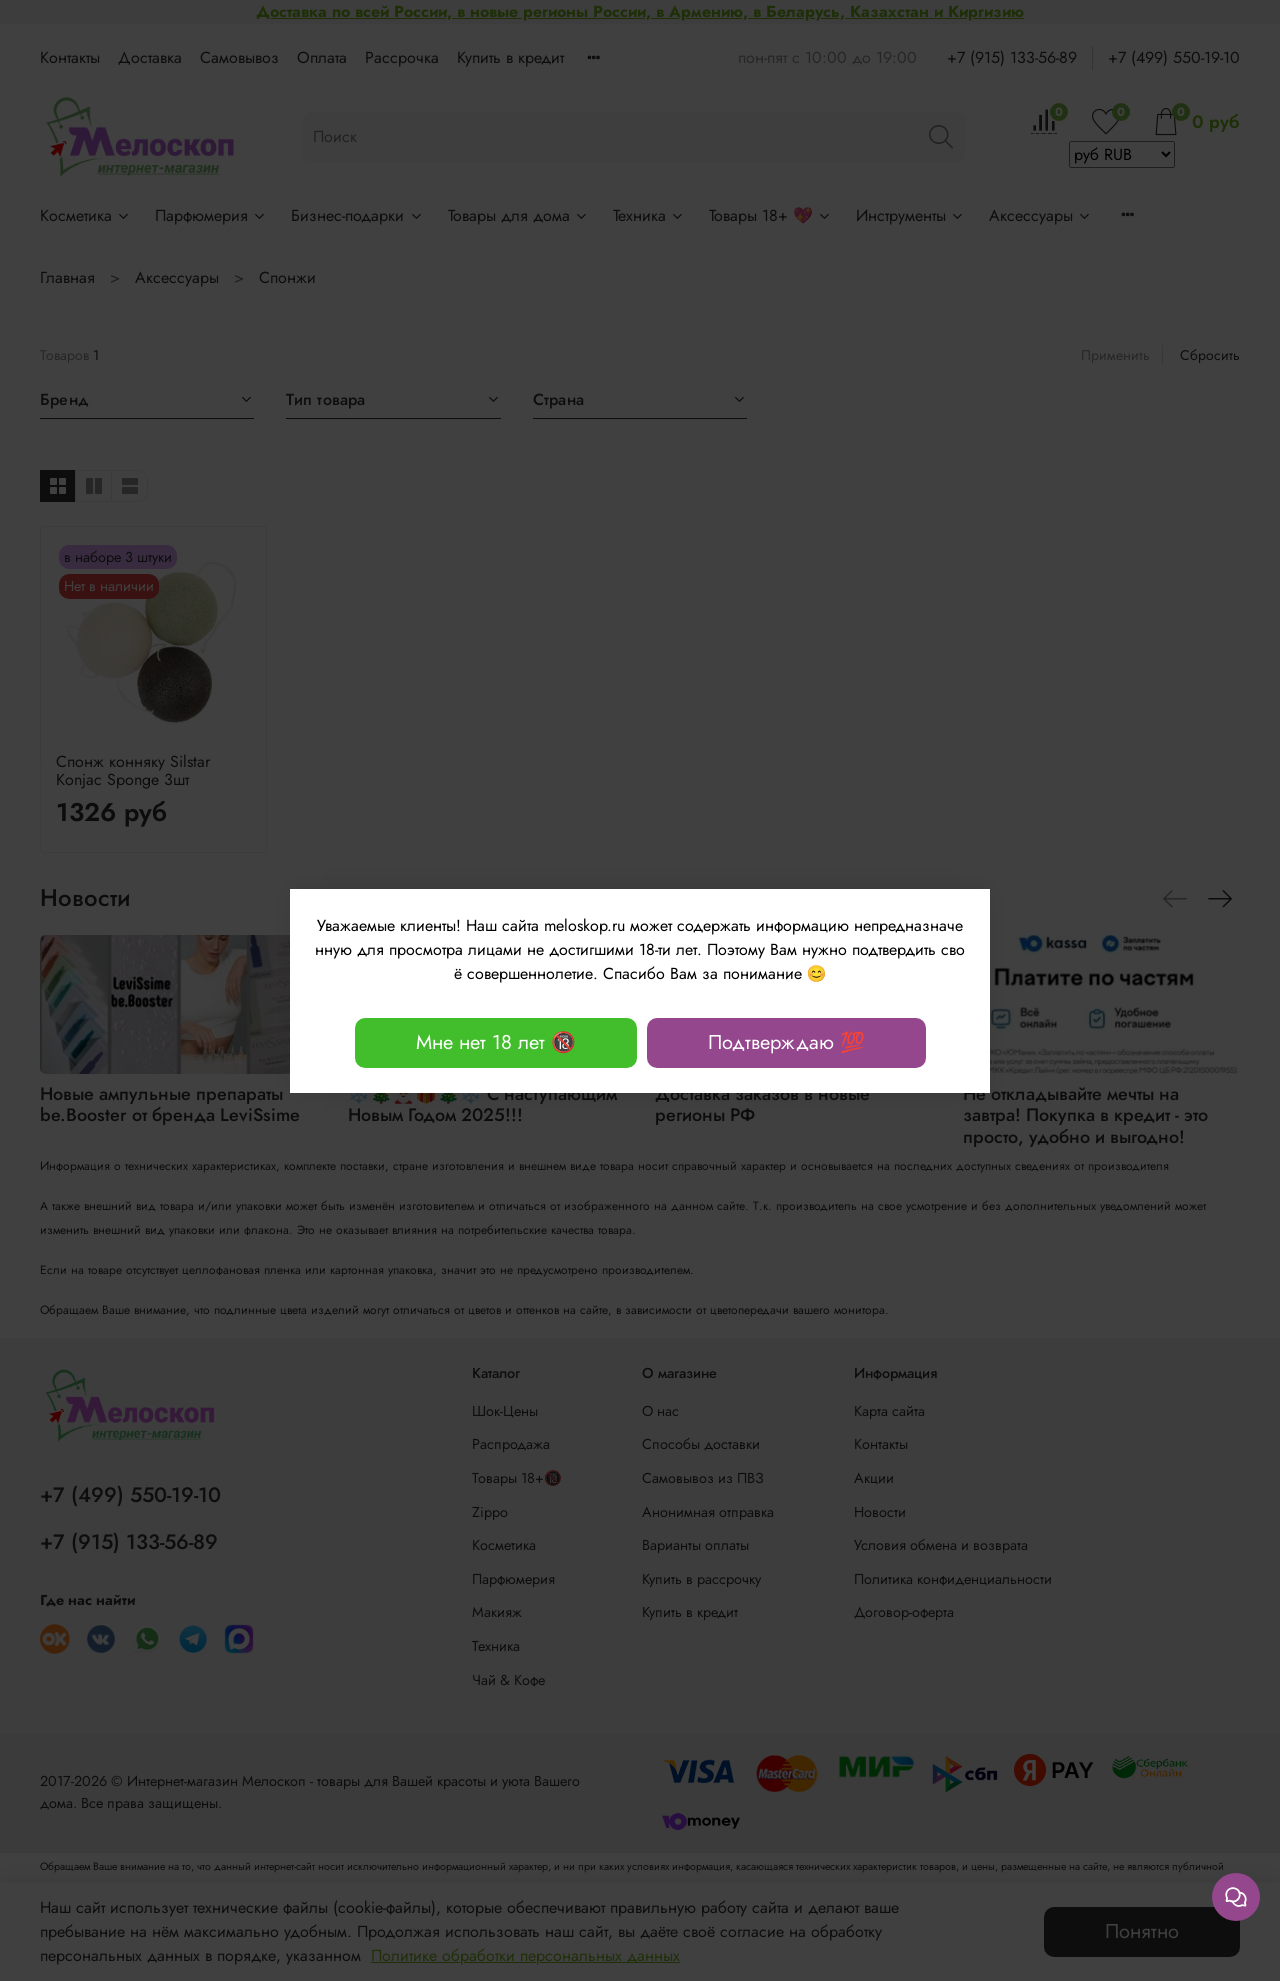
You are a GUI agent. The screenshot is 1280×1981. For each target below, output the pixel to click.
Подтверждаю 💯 (786, 1042)
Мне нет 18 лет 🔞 (496, 1042)
